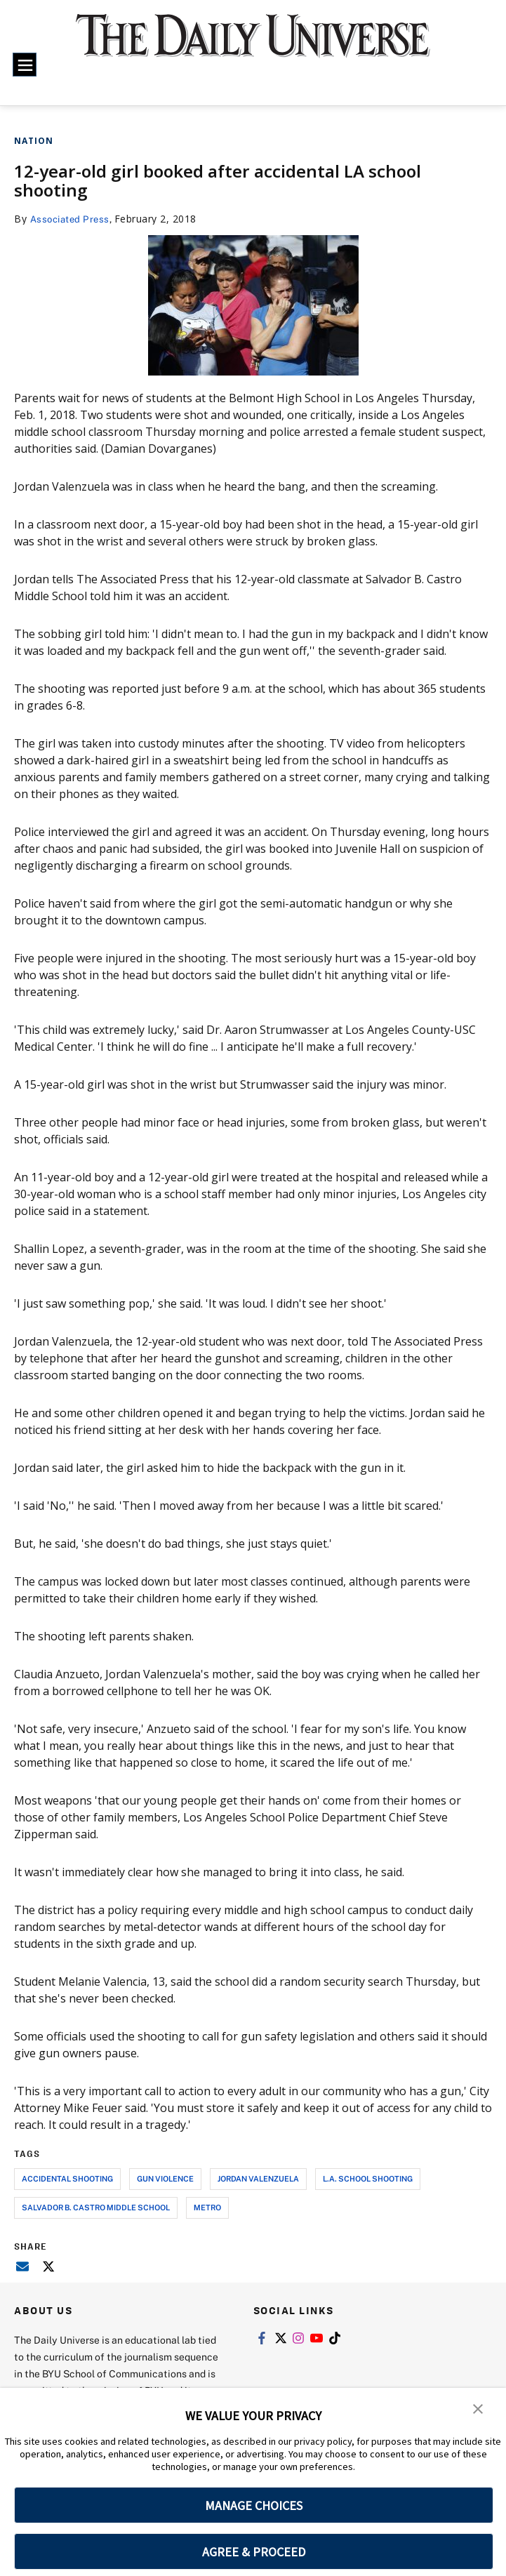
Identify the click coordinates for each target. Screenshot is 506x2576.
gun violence (165, 2178)
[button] (478, 2408)
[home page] (253, 45)
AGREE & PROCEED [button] (253, 2552)
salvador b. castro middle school (96, 2207)
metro (207, 2207)
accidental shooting (67, 2178)
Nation (33, 141)
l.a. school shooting (368, 2178)
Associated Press (72, 219)
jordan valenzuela (258, 2178)
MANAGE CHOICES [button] (253, 2505)
